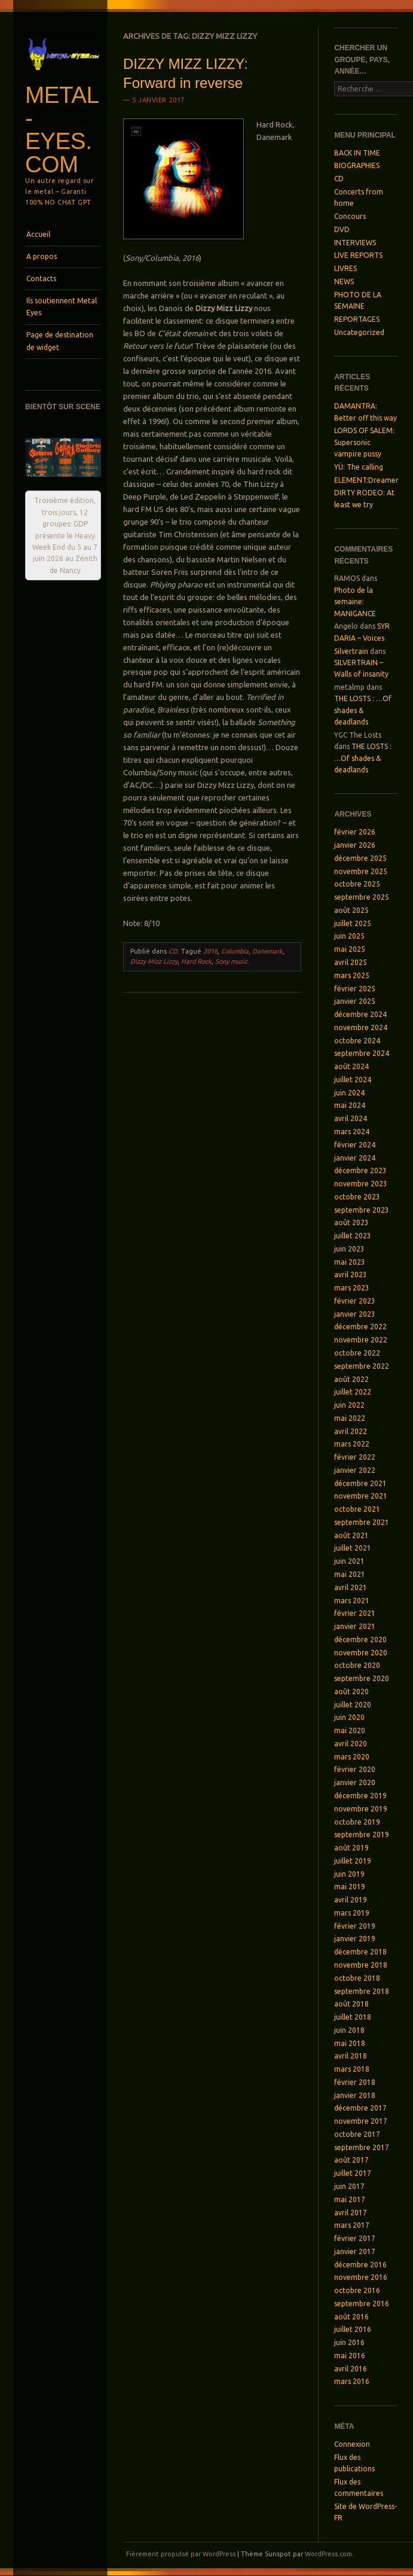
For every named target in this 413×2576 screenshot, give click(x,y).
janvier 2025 (354, 1001)
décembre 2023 (360, 1170)
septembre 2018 (361, 1991)
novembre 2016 (360, 2277)
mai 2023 (349, 1262)
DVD (342, 229)
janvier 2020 (354, 1782)
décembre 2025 (360, 858)
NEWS (344, 281)
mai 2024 (349, 1105)
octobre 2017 (357, 2134)
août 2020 (351, 1691)
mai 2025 (349, 949)
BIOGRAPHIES (357, 165)
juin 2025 (349, 936)
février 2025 (354, 988)
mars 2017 (351, 2225)
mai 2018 (349, 2043)
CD (173, 951)
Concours (350, 216)
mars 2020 (351, 1757)
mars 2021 (351, 1600)
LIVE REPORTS (358, 255)
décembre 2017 (360, 2108)
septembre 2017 (361, 2147)
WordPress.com (328, 2553)
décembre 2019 (360, 1795)
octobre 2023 (357, 1197)
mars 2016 (351, 2381)
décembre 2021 (360, 1483)
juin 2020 (349, 1717)
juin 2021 (349, 1561)
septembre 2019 (361, 1834)
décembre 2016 (360, 2265)
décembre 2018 (360, 1952)
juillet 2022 (352, 1392)
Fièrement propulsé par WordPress (180, 2553)
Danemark (267, 951)
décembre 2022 (360, 1326)
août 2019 (351, 1848)
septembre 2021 (361, 1522)
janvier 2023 (354, 1314)
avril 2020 (350, 1743)
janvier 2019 (354, 1938)
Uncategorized (359, 332)
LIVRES (345, 268)
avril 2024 (350, 1118)
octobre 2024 (357, 1041)
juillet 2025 (352, 923)
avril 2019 (350, 1900)
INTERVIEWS (355, 242)
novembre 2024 (360, 1027)
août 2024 (351, 1066)
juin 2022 (349, 1405)
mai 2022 (349, 1418)
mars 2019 (351, 1913)
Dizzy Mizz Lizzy (154, 961)
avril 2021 (350, 1587)
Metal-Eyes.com (62, 129)
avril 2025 (350, 962)
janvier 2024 (354, 1158)
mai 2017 (349, 2199)
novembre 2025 (360, 871)
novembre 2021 (360, 1496)
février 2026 (354, 832)
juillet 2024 (352, 1079)
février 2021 (354, 1613)
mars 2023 (351, 1288)
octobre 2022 (357, 1353)
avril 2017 (350, 2212)
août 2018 (351, 2004)
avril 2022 (350, 1431)
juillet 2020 (352, 1705)
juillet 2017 (352, 2173)
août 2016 (351, 2317)
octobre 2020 (357, 1665)
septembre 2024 (361, 1053)
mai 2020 (349, 1730)
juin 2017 (349, 2186)
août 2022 (351, 1379)
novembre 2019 (360, 1809)
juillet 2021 (352, 1548)
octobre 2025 (357, 884)
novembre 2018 (360, 1965)
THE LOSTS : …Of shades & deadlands (362, 710)
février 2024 (354, 1145)
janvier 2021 (354, 1626)
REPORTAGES (357, 319)
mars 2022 (351, 1444)
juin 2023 (349, 1249)
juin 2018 (349, 2030)
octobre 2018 (357, 1978)
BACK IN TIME (357, 153)
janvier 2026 (354, 845)
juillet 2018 (352, 2017)
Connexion (352, 2444)
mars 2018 (351, 2069)
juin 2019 (349, 1874)
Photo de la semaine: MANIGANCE (355, 601)
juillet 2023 (352, 1236)
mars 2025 (351, 975)
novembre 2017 (360, 2121)
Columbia (235, 951)
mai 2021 (349, 1574)
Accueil (38, 234)
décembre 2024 (360, 1014)
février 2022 (354, 1457)
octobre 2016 (357, 2290)
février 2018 (354, 2082)
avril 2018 (350, 2056)
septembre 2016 (361, 2303)
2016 (210, 951)
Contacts (41, 278)
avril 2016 (350, 2369)
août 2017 (351, 2160)
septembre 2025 (361, 897)
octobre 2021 (357, 1509)
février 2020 (354, 1769)
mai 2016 (349, 2355)
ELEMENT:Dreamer (366, 480)
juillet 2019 (352, 1861)
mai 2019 (349, 1886)
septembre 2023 (361, 1210)
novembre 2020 (360, 1653)
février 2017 (354, 2238)
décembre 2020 (360, 1639)
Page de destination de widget (59, 341)
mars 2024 (351, 1131)
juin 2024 (349, 1093)
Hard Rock (196, 961)
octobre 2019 (357, 1822)
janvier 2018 (354, 2095)
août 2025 (351, 910)
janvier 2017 (354, 2251)
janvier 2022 (354, 1470)
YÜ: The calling (358, 467)
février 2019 (354, 1926)
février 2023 (354, 1301)
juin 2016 (349, 2342)
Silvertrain (351, 651)
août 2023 (351, 1222)
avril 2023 (350, 1274)
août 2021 (351, 1535)
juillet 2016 (352, 2329)
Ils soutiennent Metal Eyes (61, 306)
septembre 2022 (361, 1366)
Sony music (231, 961)
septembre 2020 (361, 1678)
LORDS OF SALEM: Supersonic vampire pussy (364, 442)
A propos (41, 256)
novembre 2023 (360, 1183)
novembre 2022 (360, 1340)
